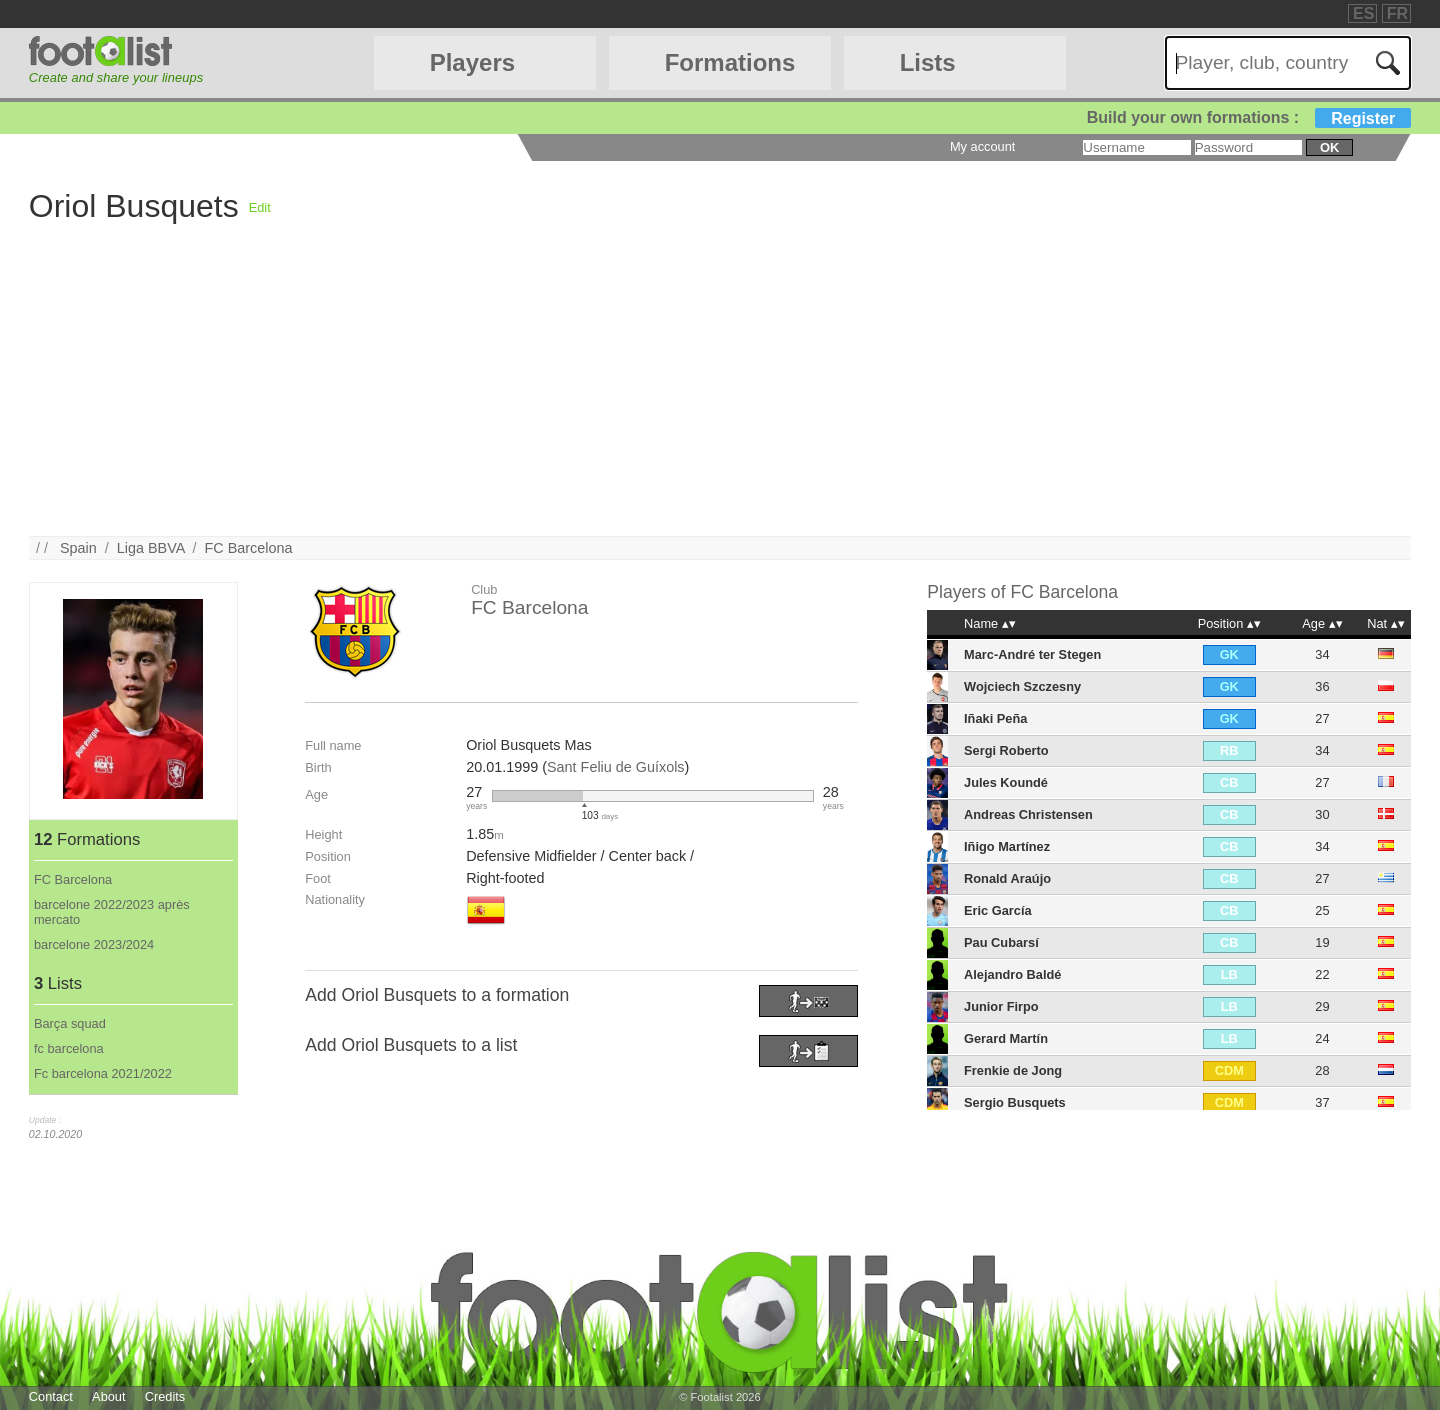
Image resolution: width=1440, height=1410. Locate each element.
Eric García (998, 910)
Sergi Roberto (1006, 750)
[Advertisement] (629, 396)
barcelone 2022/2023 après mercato (112, 912)
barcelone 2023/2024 (94, 944)
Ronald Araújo (1007, 878)
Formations (730, 62)
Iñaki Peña (995, 718)
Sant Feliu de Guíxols (616, 767)
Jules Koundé (1006, 782)
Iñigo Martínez (1007, 846)
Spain (78, 548)
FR (1397, 13)
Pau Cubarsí (1001, 942)
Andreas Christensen (1028, 814)
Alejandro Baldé (1012, 974)
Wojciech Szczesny (1022, 686)
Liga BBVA (151, 548)
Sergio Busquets (1015, 1102)
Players (472, 62)
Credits (165, 1396)
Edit (260, 207)
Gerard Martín (1006, 1038)
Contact (51, 1396)
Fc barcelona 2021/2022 (103, 1073)
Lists (928, 62)
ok (1329, 147)
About (108, 1396)
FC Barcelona (249, 548)
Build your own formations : (1249, 117)
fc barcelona (69, 1048)
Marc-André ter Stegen (1032, 654)
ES (1363, 13)
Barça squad (70, 1023)
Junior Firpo (1001, 1006)
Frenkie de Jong (1013, 1070)
